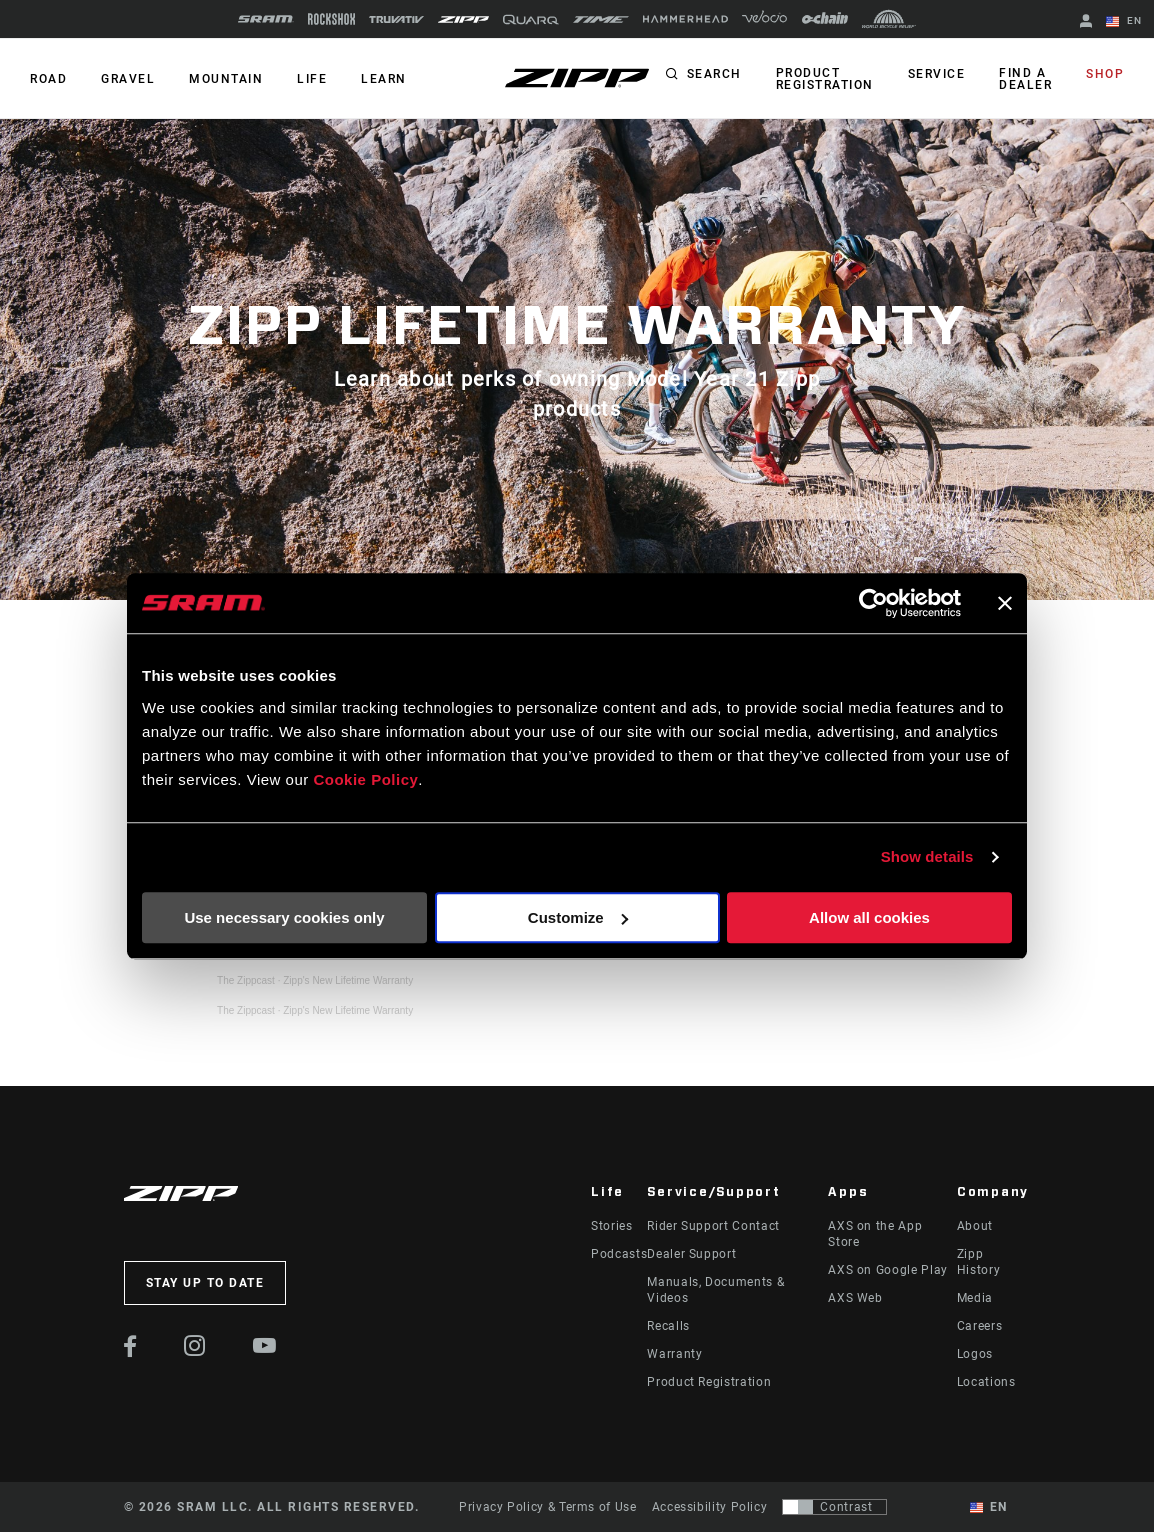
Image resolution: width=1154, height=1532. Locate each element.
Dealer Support (691, 1254)
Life (312, 79)
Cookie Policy (365, 779)
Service (937, 74)
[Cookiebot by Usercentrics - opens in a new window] (873, 603)
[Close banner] (1005, 603)
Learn (384, 79)
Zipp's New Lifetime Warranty (348, 980)
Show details (927, 856)
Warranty (674, 1354)
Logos (975, 1354)
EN (1124, 22)
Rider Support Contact (713, 1226)
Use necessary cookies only (284, 917)
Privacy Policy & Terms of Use (548, 1507)
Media (975, 1298)
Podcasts (619, 1254)
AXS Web (855, 1298)
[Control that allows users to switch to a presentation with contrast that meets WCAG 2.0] (834, 1507)
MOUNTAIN (226, 79)
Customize (578, 917)
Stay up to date (205, 1283)
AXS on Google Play (888, 1270)
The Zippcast (246, 980)
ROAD (48, 79)
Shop (1105, 74)
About (975, 1226)
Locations (986, 1382)
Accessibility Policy (710, 1507)
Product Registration (825, 79)
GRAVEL (128, 79)
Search (714, 74)
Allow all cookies (869, 917)
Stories (611, 1226)
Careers (979, 1326)
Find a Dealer (1025, 79)
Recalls (668, 1326)
